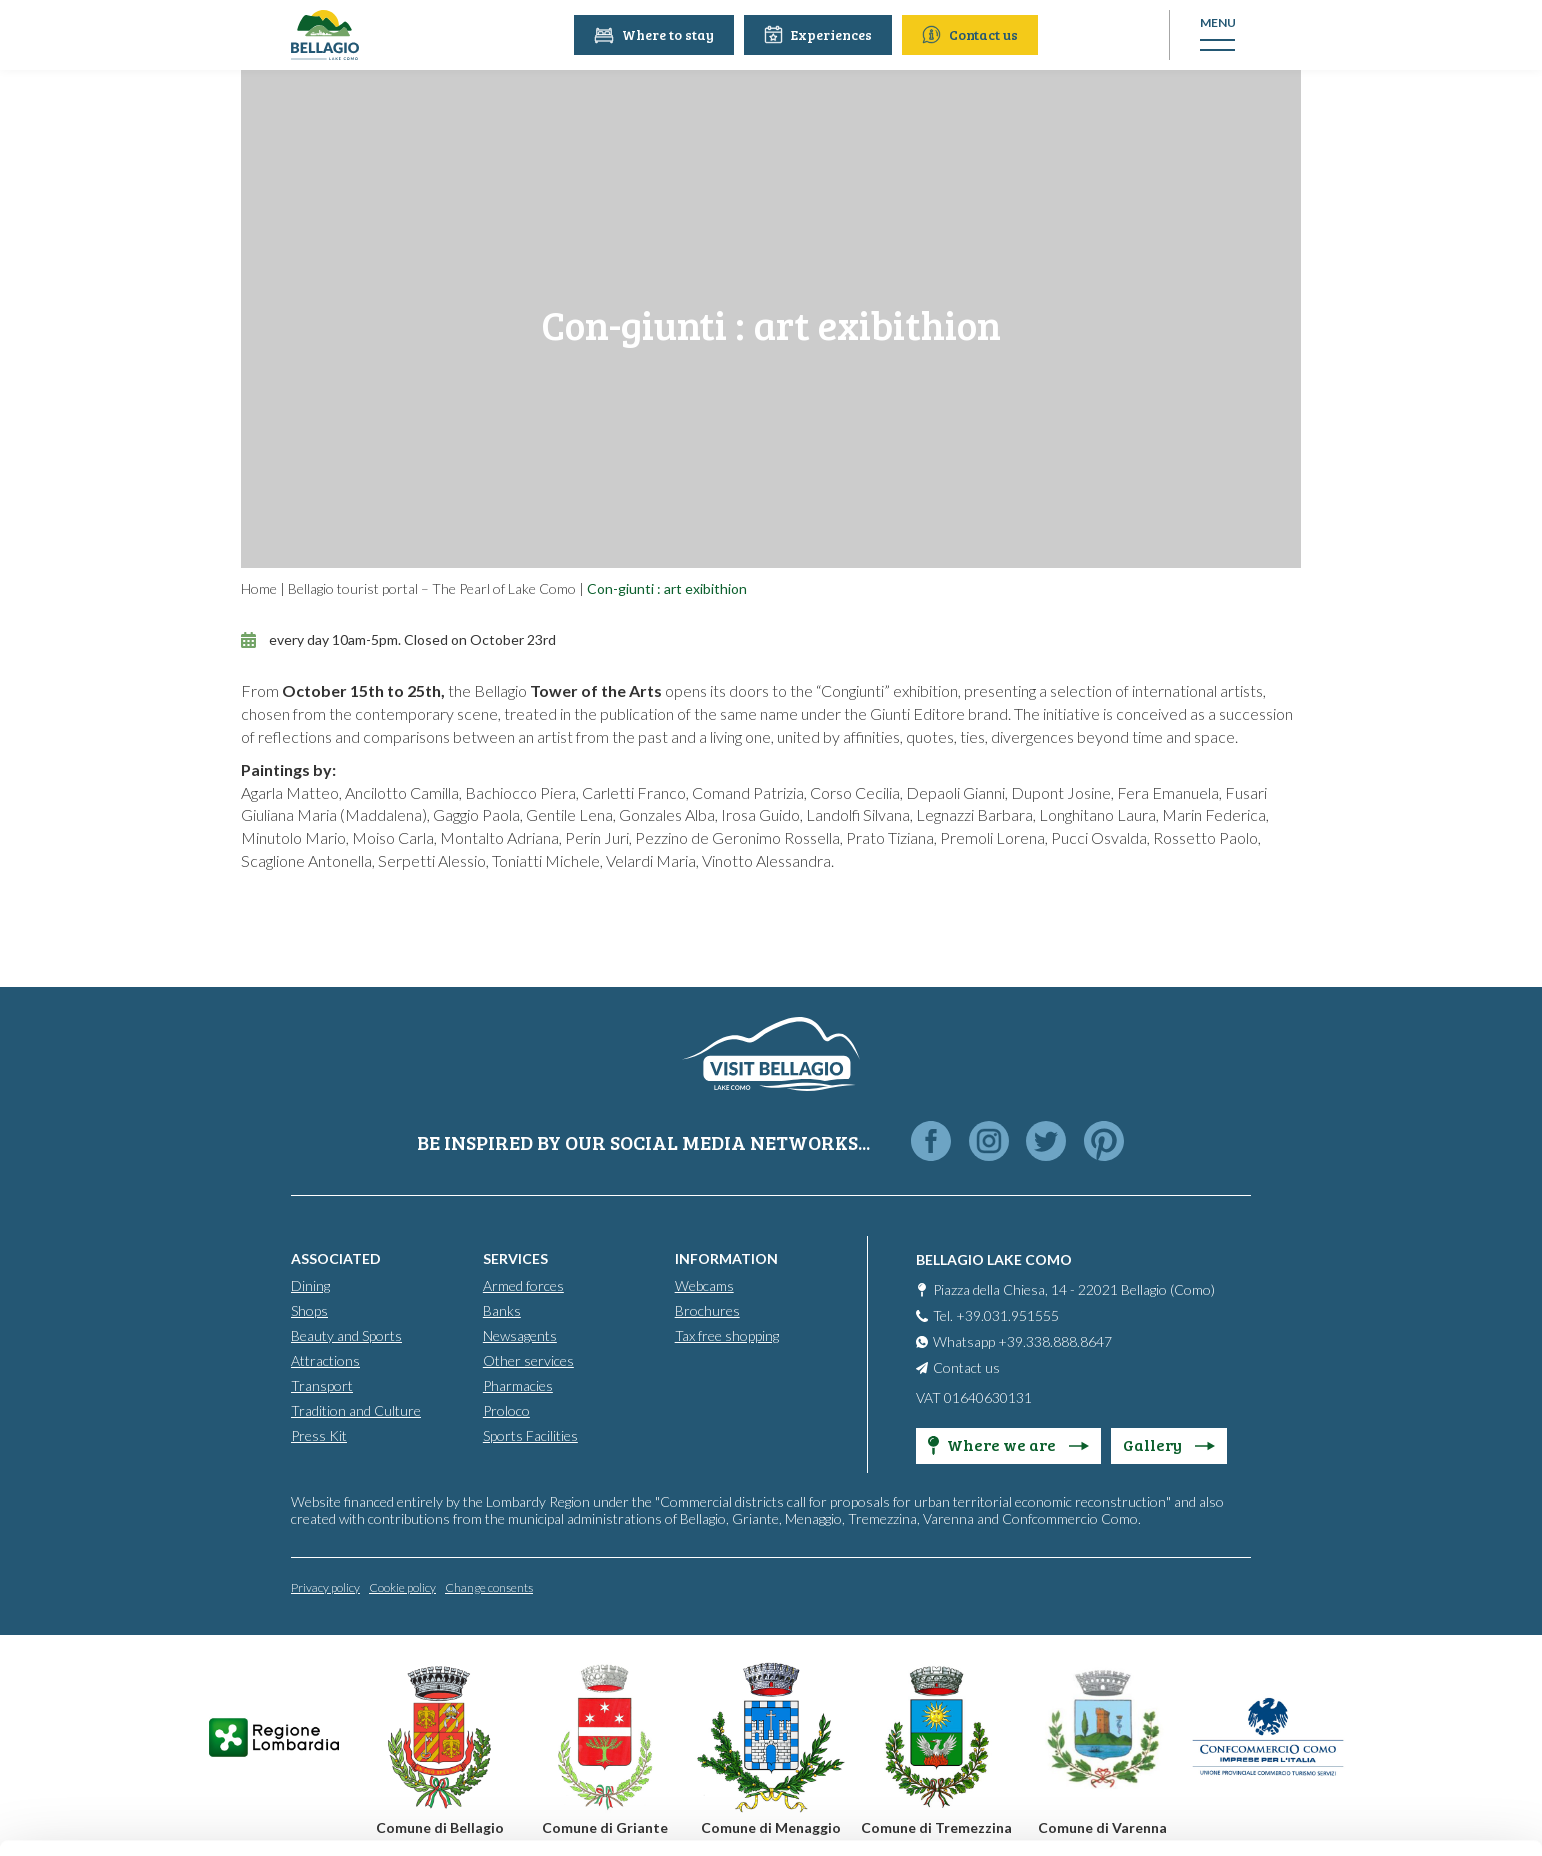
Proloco (506, 1409)
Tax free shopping (727, 1334)
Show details (308, 1816)
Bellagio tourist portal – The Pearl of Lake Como (432, 588)
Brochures (707, 1309)
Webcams (704, 1284)
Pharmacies (518, 1384)
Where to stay (655, 34)
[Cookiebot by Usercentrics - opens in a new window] (129, 1817)
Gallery (1169, 1443)
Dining (310, 1284)
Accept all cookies (1375, 1597)
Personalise (1376, 1662)
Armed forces (523, 1284)
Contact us (971, 34)
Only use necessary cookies (1375, 1728)
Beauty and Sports (346, 1334)
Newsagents (520, 1334)
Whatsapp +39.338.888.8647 (1022, 1340)
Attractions (325, 1359)
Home (259, 588)
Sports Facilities (530, 1434)
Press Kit (319, 1434)
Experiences (819, 34)
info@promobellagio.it (394, 1689)
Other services (528, 1359)
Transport (322, 1384)
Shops (309, 1309)
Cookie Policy (320, 1761)
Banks (502, 1309)
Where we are (1008, 1443)
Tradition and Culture (356, 1409)
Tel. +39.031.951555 (996, 1314)
